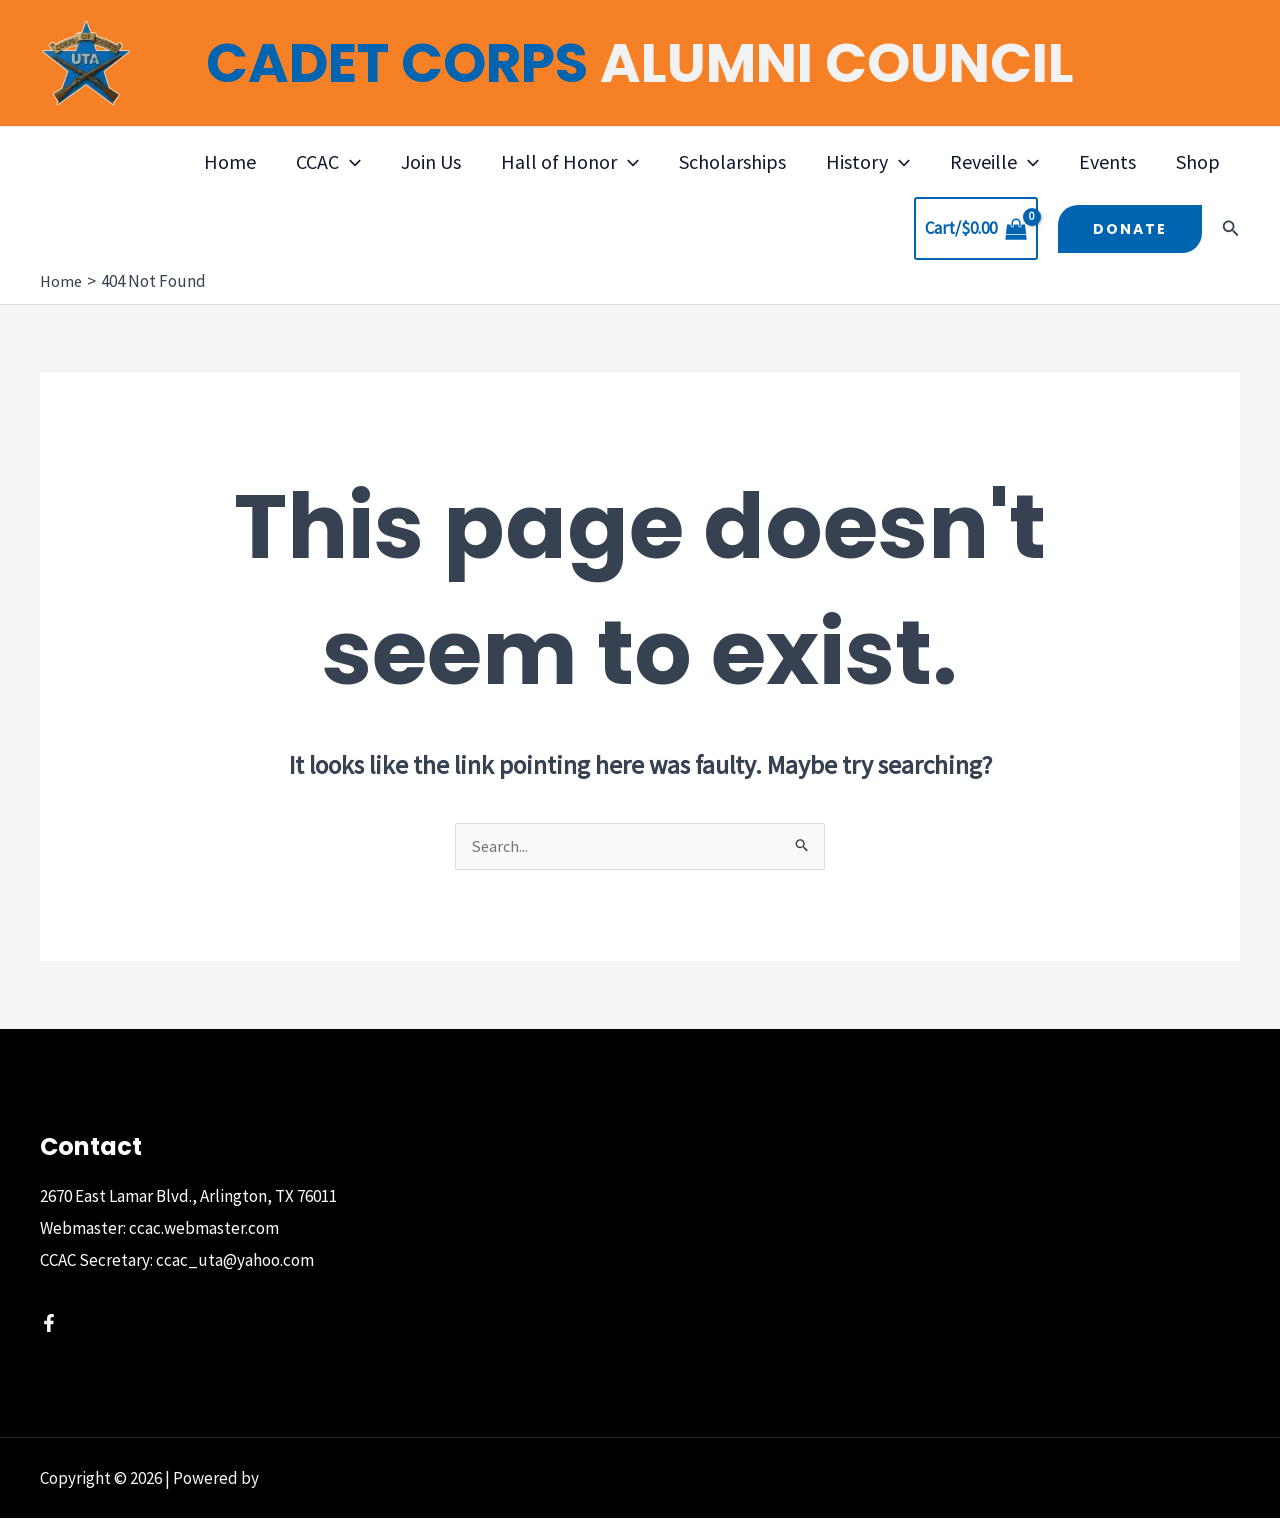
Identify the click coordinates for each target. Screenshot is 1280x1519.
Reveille (994, 162)
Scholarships (732, 161)
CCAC (328, 162)
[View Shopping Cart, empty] (976, 228)
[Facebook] (49, 1324)
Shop (1198, 161)
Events (1107, 161)
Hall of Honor (570, 162)
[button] (350, 162)
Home (230, 161)
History (868, 162)
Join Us (431, 161)
